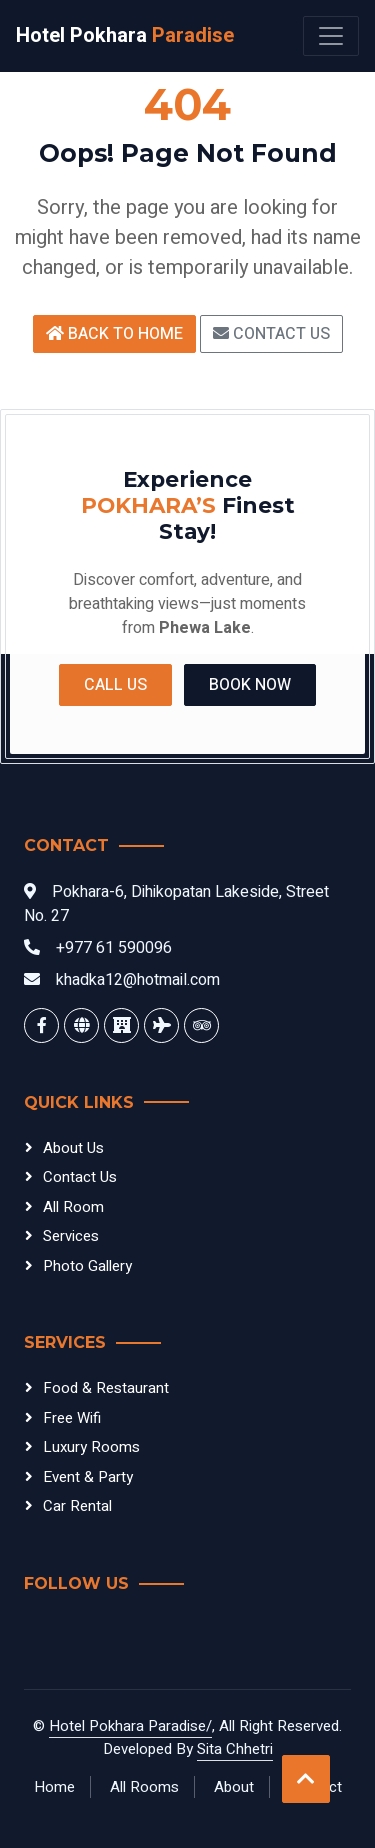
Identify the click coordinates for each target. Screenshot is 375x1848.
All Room (73, 1207)
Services (71, 1236)
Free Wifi (72, 1418)
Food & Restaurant (106, 1388)
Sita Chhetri (235, 1749)
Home (54, 1787)
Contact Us (271, 334)
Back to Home (114, 334)
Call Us (115, 685)
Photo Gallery (87, 1266)
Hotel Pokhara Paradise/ (130, 1726)
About (234, 1787)
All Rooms (144, 1787)
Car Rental (77, 1506)
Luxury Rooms (91, 1447)
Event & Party (88, 1477)
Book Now (250, 685)
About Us (73, 1148)
